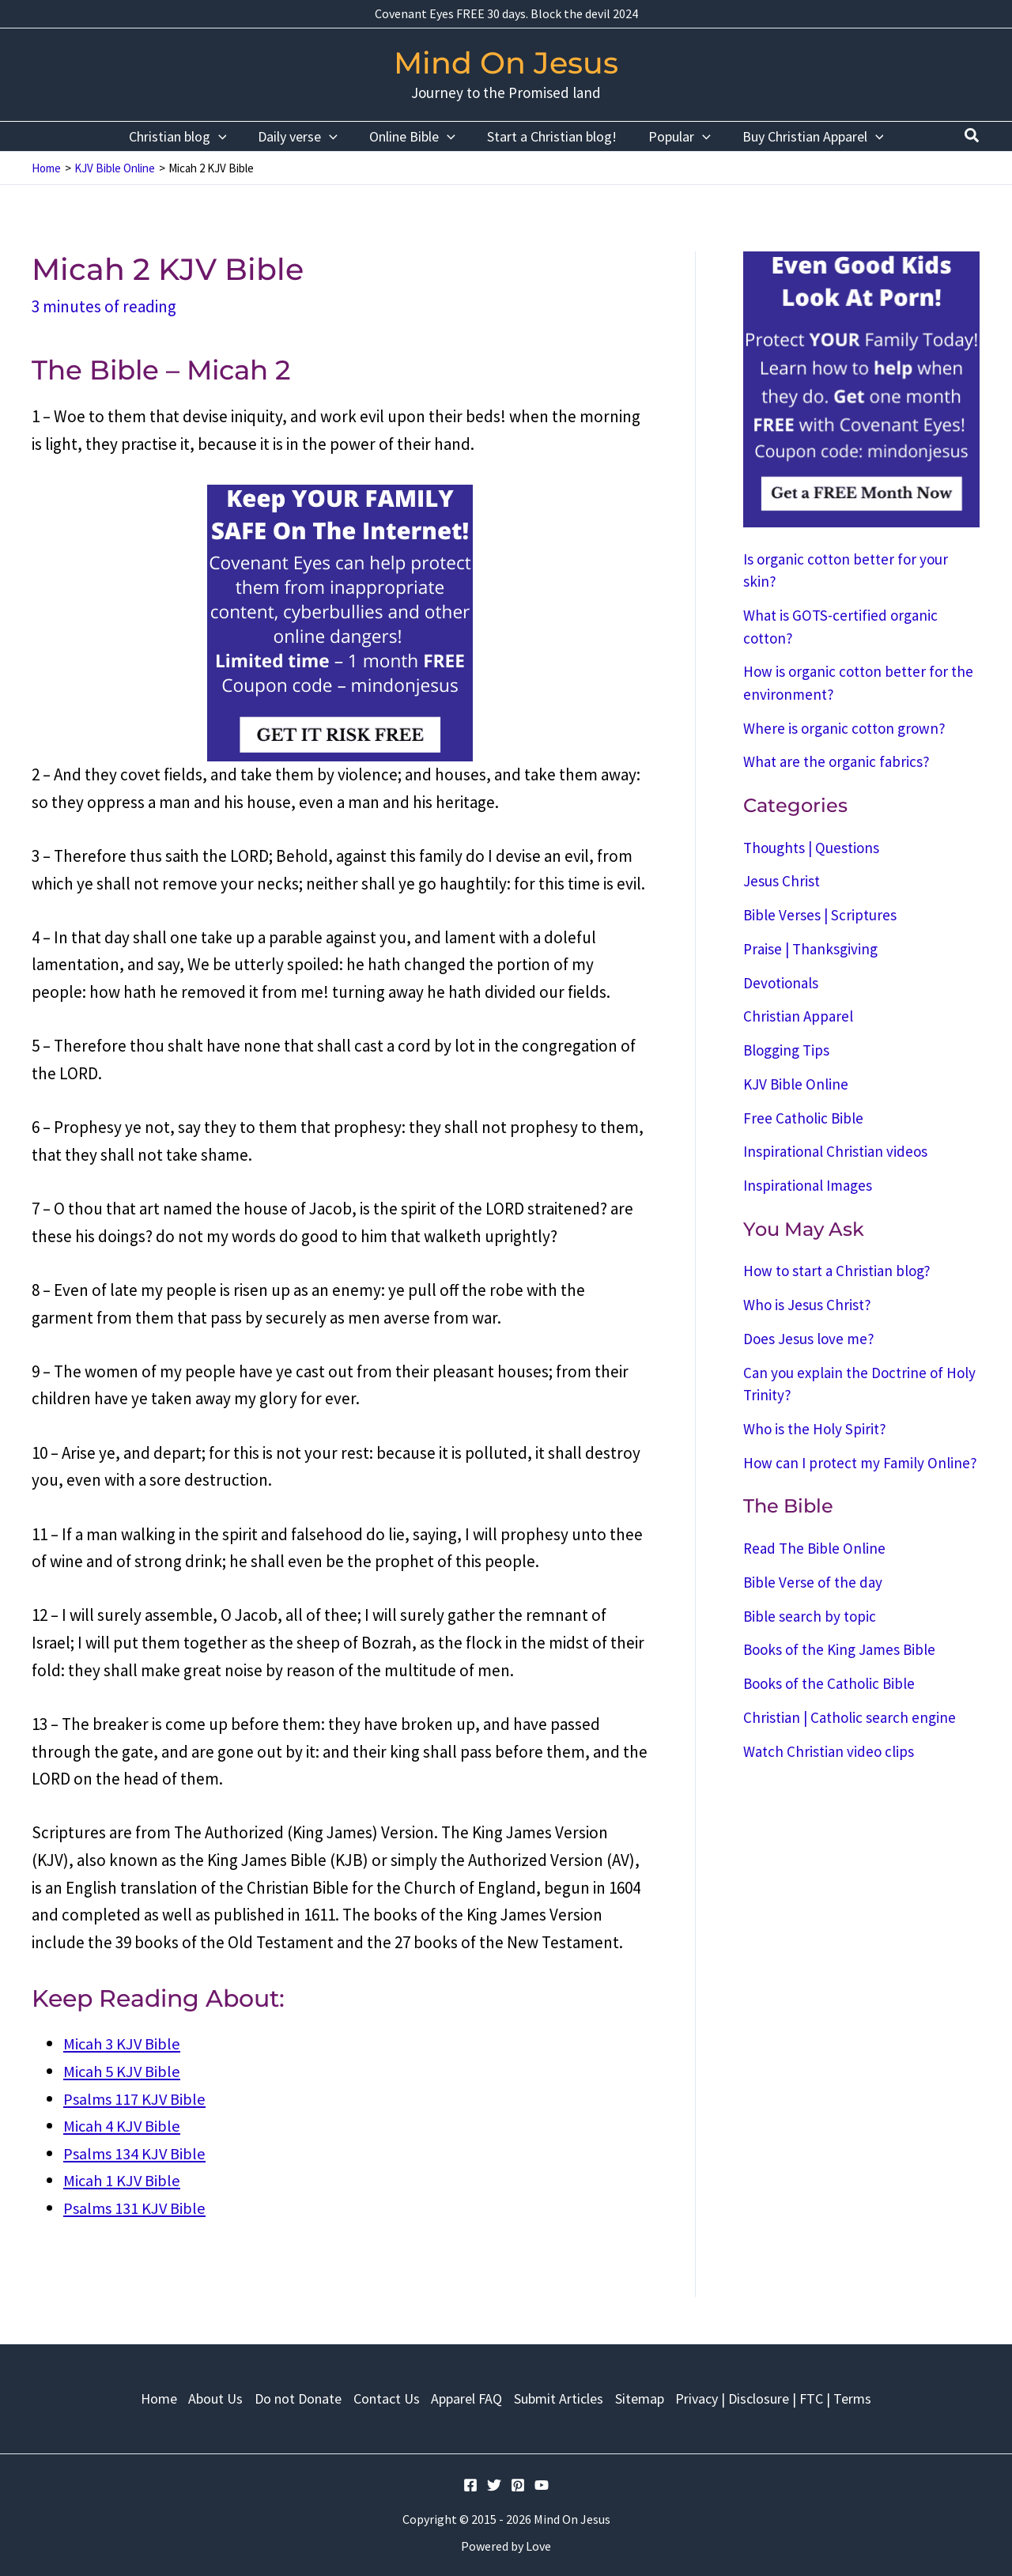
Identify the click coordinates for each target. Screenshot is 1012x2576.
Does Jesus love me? (808, 1338)
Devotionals (780, 982)
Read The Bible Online (814, 1548)
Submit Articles (565, 2396)
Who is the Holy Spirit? (814, 1428)
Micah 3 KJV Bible (123, 2043)
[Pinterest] (518, 2485)
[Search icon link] (972, 137)
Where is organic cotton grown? (844, 728)
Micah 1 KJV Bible (123, 2180)
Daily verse (302, 136)
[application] (226, 136)
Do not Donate (291, 2396)
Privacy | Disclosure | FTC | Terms (788, 2396)
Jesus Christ (781, 880)
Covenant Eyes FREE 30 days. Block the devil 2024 (506, 13)
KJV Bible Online (795, 1084)
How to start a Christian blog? (837, 1270)
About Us (205, 2396)
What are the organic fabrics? (836, 761)
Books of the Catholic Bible (829, 1683)
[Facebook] (470, 2485)
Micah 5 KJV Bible (123, 2071)
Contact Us (384, 2396)
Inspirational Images (807, 1185)
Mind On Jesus (506, 62)
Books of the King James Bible (839, 1649)
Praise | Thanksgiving (810, 948)
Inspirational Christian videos (835, 1151)
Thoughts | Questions (811, 847)
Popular (675, 136)
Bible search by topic (809, 1616)
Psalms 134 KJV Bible (136, 2153)
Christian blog (186, 136)
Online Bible (414, 136)
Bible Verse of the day (812, 1582)
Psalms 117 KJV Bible (136, 2098)
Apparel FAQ (468, 2396)
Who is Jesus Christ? (807, 1304)
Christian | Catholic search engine (849, 1717)
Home (144, 2396)
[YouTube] (541, 2485)
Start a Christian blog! (550, 136)
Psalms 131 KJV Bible (136, 2208)
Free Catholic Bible (803, 1118)
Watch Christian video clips (828, 1751)
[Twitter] (494, 2485)
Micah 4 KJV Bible (123, 2125)
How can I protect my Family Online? (860, 1462)
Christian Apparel (798, 1016)
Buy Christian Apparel (805, 136)
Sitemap (649, 2396)
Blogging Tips (786, 1050)
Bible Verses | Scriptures (820, 914)
